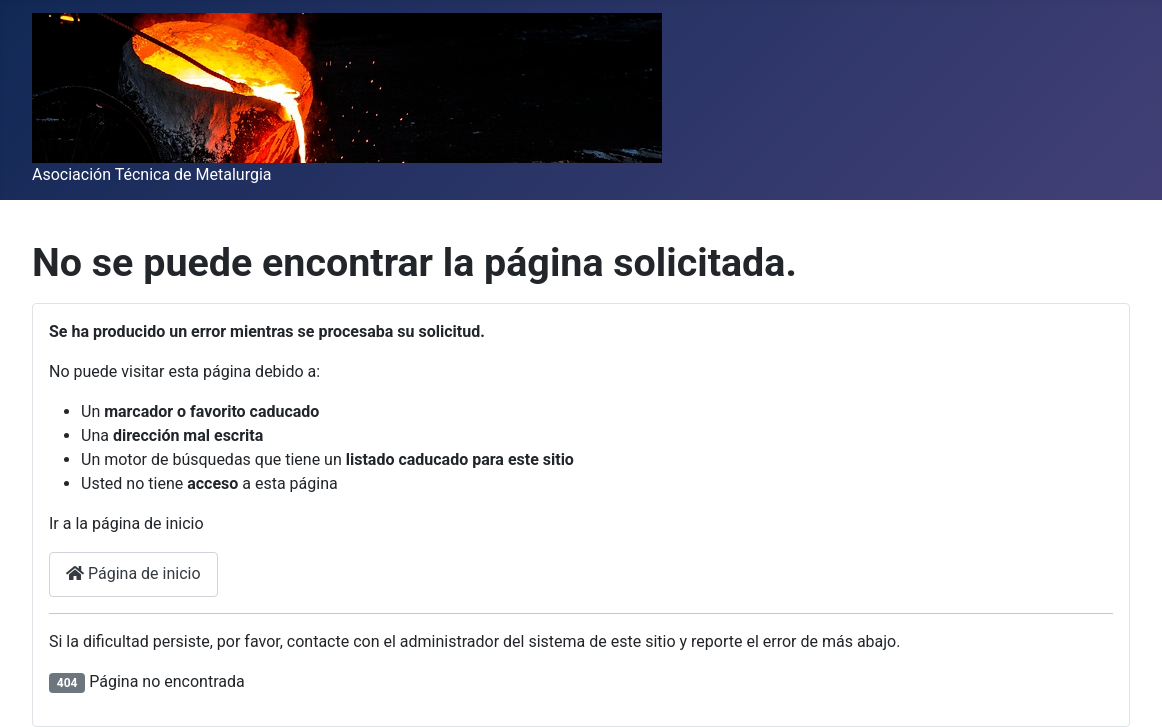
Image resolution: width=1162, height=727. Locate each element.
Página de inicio (133, 573)
